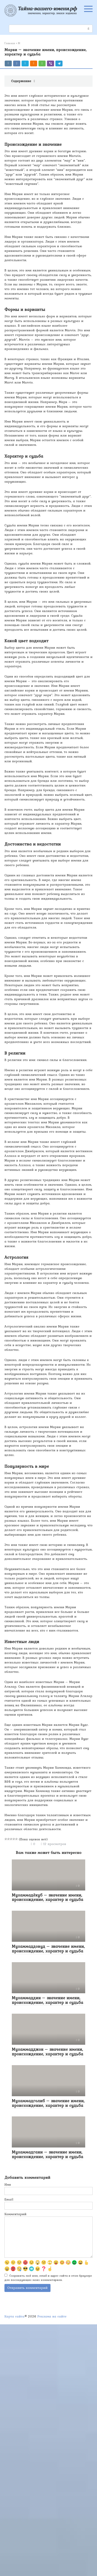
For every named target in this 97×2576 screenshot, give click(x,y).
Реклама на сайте (52, 2316)
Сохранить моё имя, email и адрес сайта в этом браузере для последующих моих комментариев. (48, 2277)
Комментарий (15, 2214)
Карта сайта (14, 2316)
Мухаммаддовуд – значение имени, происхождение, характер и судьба (48, 1948)
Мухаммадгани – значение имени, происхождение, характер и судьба (47, 2154)
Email (8, 2199)
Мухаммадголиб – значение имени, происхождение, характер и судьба (48, 2103)
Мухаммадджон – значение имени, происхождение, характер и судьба (47, 2051)
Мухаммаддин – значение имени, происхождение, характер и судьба (47, 2000)
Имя (7, 2184)
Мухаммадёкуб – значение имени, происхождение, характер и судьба (47, 1897)
